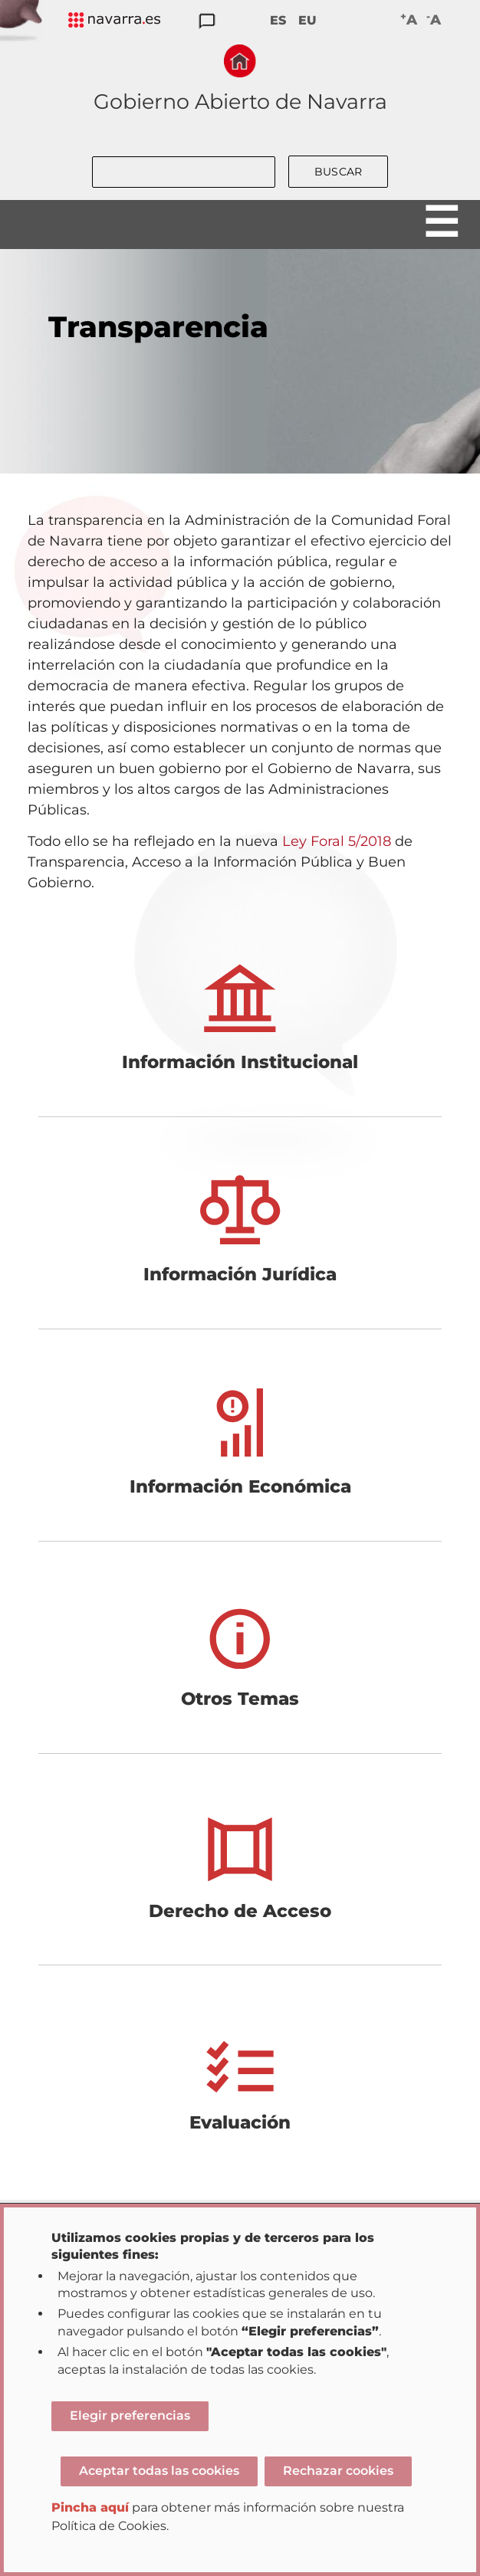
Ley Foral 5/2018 (336, 841)
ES (278, 20)
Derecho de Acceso (240, 1911)
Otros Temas (240, 1698)
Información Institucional (240, 1062)
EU (307, 20)
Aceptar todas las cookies (159, 2470)
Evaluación (240, 2122)
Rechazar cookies (338, 2470)
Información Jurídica (240, 1274)
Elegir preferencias (130, 2415)
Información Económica (240, 1486)
